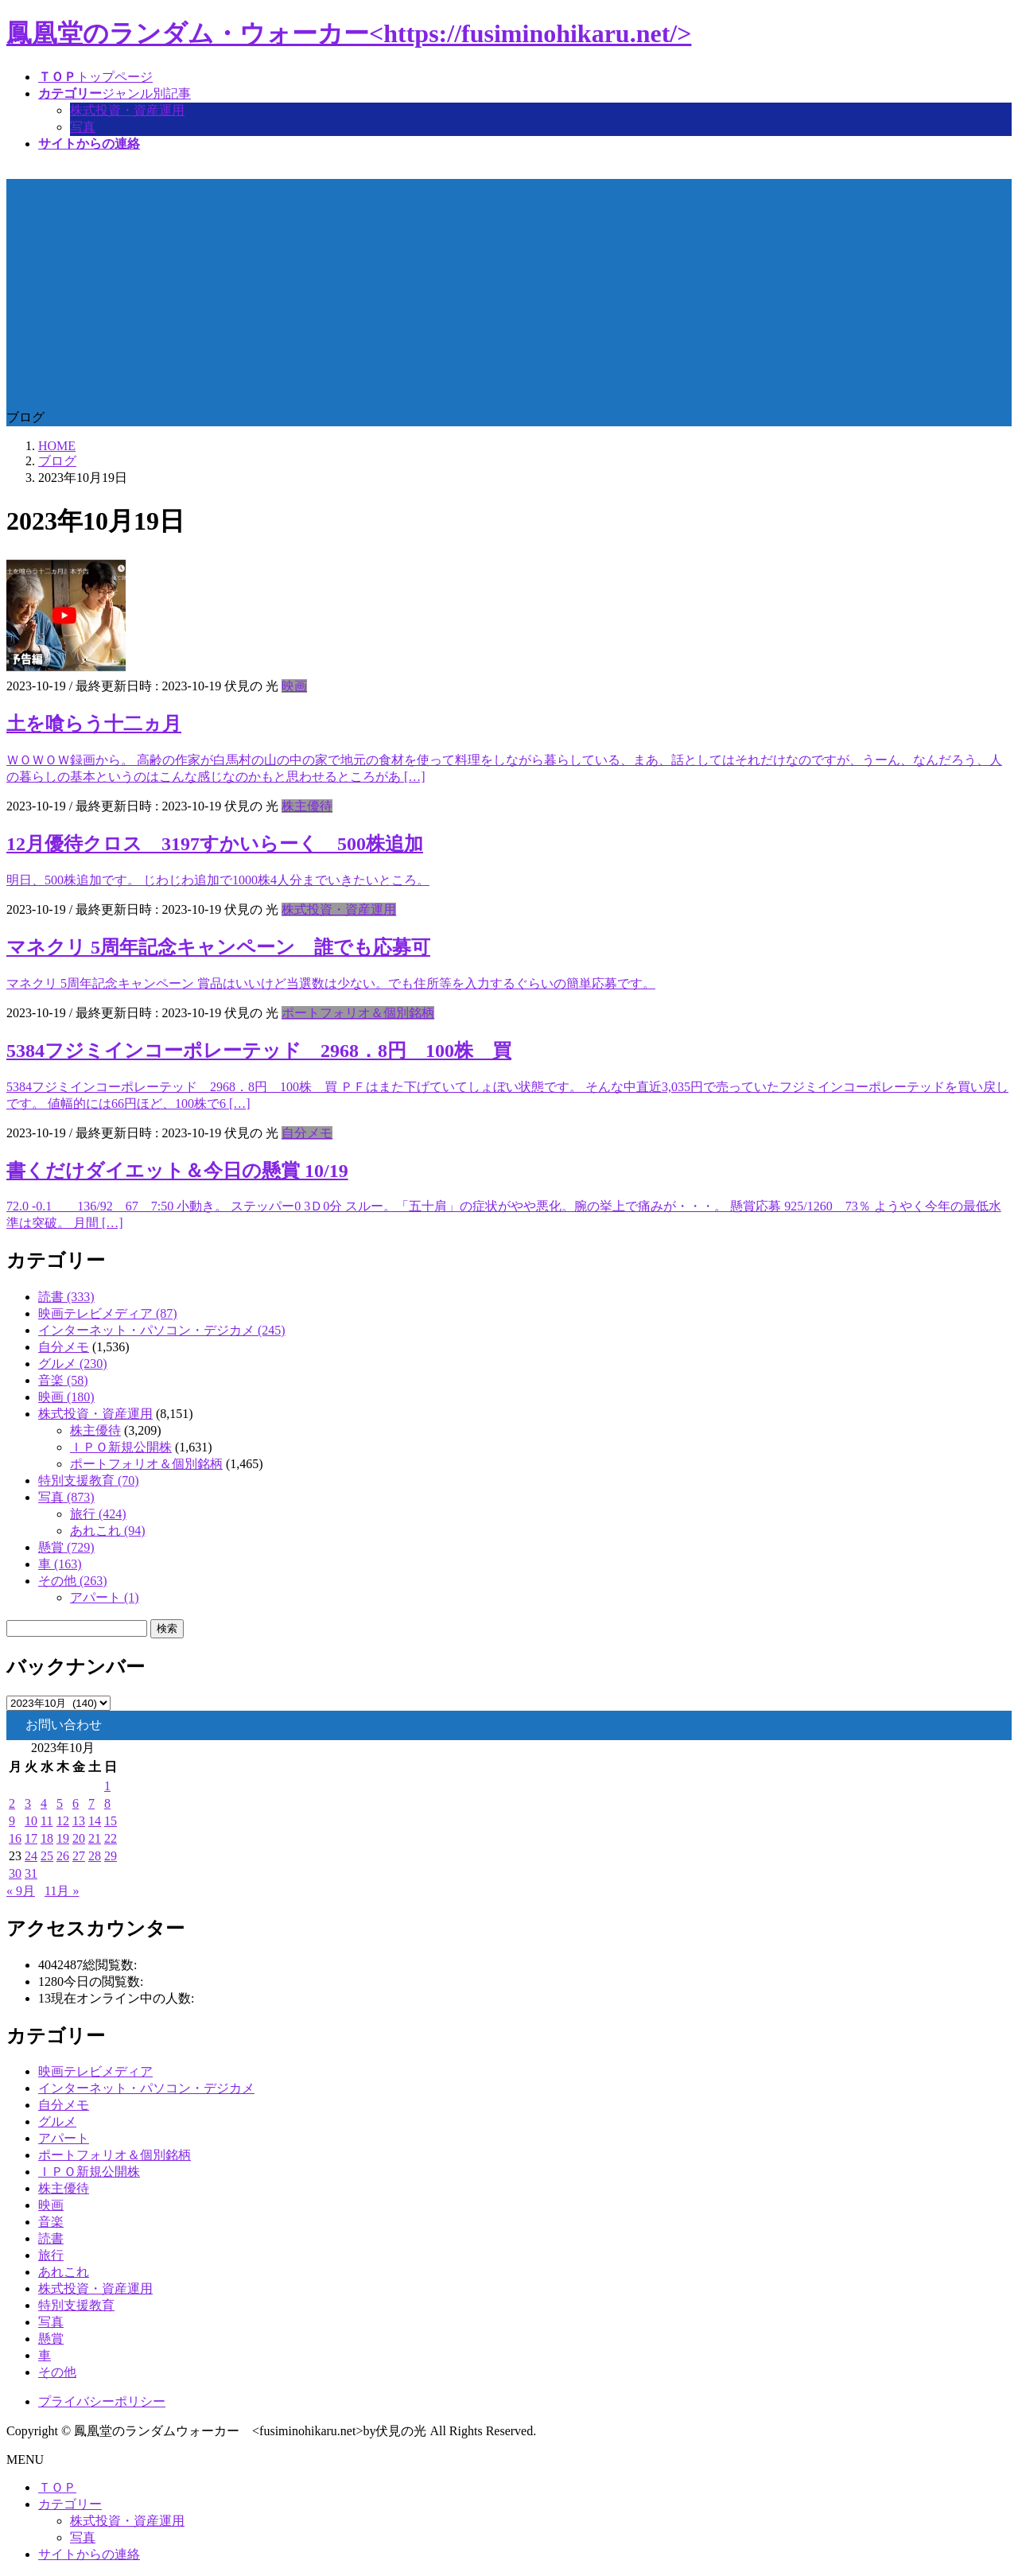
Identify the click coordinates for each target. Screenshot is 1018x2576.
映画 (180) (66, 1397)
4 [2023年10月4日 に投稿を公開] (44, 1803)
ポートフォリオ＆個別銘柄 (358, 1013)
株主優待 (307, 806)
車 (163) (60, 1564)
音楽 (51, 2221)
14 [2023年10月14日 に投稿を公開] (94, 1821)
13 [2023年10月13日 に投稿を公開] (78, 1821)
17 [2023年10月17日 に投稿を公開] (31, 1838)
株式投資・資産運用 (127, 110)
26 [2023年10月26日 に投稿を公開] (62, 1856)
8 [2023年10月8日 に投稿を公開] (107, 1803)
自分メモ (307, 1133)
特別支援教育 (76, 2305)
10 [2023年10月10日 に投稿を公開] (31, 1821)
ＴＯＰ (57, 2487)
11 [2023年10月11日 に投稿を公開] (46, 1821)
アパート (63, 2138)
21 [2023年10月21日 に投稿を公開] (94, 1838)
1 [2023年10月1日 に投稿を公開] (107, 1786)
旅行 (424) (98, 1514)
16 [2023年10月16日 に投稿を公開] (15, 1838)
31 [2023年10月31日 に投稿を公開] (31, 1873)
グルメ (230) (72, 1363)
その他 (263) (72, 1580)
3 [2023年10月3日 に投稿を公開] (28, 1803)
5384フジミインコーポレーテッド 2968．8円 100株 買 (258, 1050)
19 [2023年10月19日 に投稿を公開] (62, 1838)
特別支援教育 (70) (88, 1480)
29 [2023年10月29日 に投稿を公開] (110, 1856)
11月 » (62, 1891)
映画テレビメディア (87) (107, 1313)
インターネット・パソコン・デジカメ (146, 2088)
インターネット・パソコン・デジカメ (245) (162, 1330)
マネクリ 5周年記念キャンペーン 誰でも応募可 (218, 947)
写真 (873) (66, 1497)
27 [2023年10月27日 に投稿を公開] (78, 1856)
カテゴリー (70, 2504)
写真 (82, 127)
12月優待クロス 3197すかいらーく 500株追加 (214, 843)
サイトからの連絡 (89, 2554)
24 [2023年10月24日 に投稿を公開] (31, 1856)
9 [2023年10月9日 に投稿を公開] (12, 1821)
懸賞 (51, 2338)
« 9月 (20, 1891)
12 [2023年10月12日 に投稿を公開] (62, 1821)
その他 (57, 2372)
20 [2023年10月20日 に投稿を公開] (78, 1838)
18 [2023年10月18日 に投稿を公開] (47, 1838)
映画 (294, 686)
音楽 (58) (63, 1380)
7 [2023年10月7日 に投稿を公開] (91, 1803)
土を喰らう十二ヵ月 (93, 723)
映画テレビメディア (95, 2071)
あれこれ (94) (108, 1530)
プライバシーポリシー (101, 2401)
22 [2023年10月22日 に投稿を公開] (110, 1838)
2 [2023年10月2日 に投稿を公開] (12, 1803)
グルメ (57, 2121)
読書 (51, 2238)
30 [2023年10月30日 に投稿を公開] (15, 1873)
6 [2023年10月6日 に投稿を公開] (75, 1803)
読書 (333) (66, 1297)
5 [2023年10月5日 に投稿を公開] (59, 1803)
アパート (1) (104, 1597)
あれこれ (63, 2272)
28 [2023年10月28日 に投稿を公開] (94, 1856)
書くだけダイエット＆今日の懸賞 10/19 (177, 1170)
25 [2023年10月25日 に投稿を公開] (47, 1856)
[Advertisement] (509, 290)
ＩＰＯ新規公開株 (121, 1447)
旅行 (51, 2255)
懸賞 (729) (66, 1547)
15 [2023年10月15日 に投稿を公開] (110, 1821)
